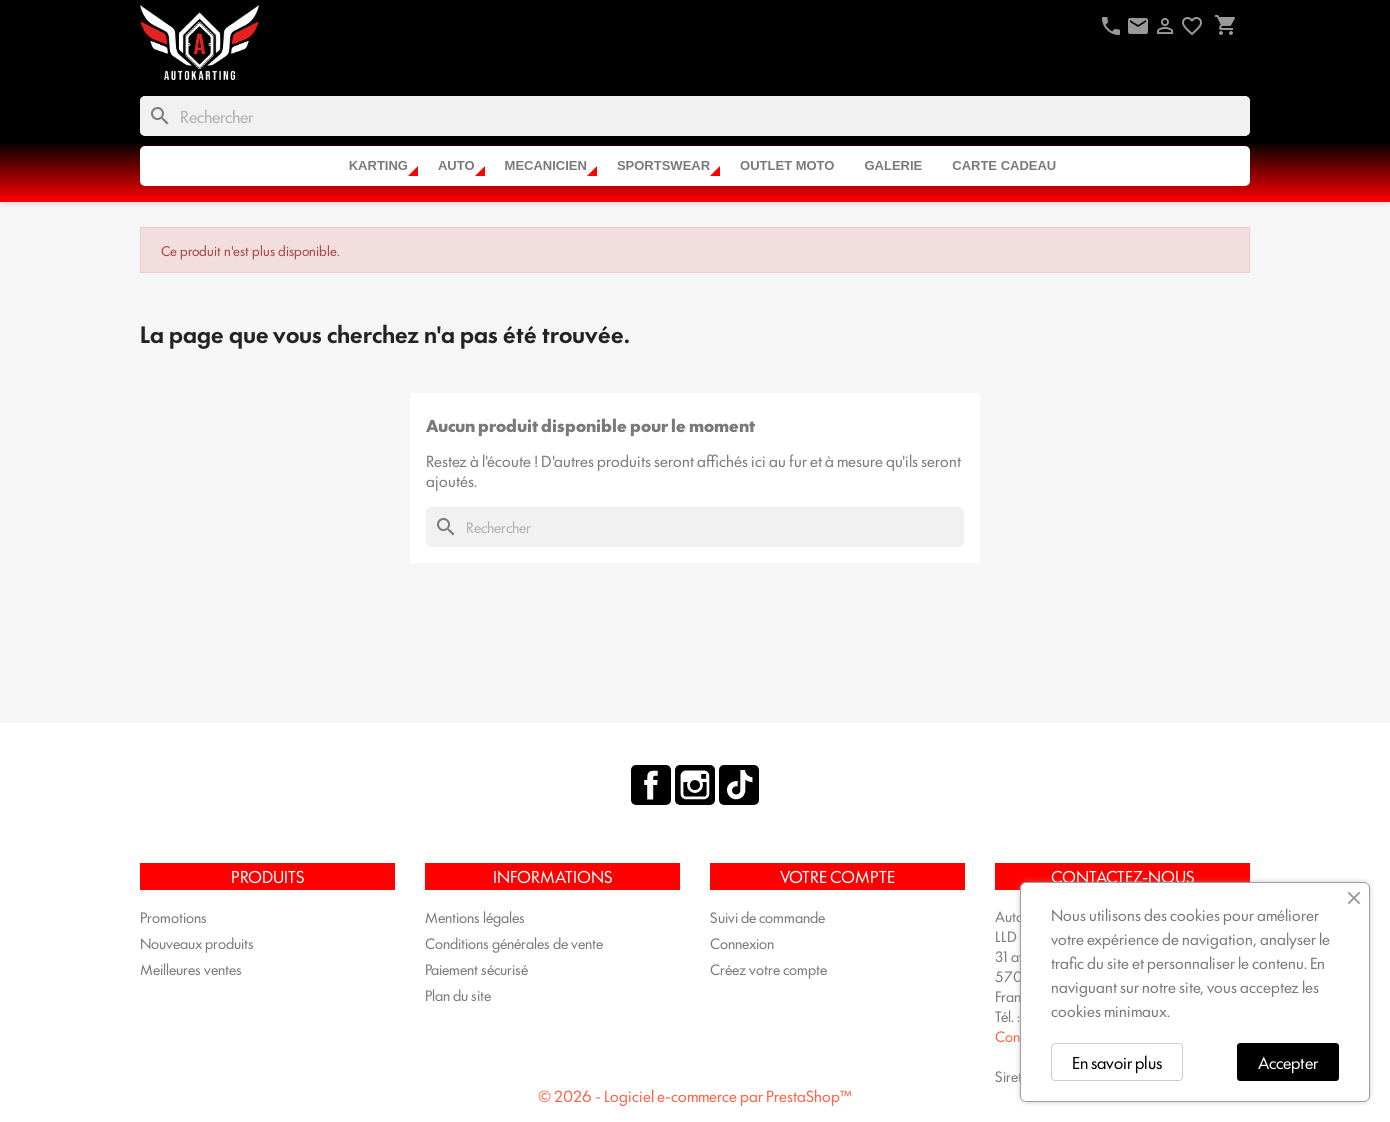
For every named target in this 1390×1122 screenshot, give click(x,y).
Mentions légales (475, 916)
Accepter (1288, 1062)
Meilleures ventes (191, 968)
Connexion (742, 942)
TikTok (739, 785)
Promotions (173, 916)
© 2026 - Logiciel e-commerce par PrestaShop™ (695, 1095)
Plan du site (458, 994)
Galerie (893, 165)
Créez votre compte (768, 968)
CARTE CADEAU (1004, 165)
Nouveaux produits (197, 942)
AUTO (456, 165)
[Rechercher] (695, 116)
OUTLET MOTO (787, 165)
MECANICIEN (546, 165)
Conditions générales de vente (514, 942)
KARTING (378, 165)
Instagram (695, 785)
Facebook (651, 785)
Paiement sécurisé (476, 968)
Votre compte (837, 876)
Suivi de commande (767, 916)
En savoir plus (1117, 1062)
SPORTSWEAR (663, 165)
